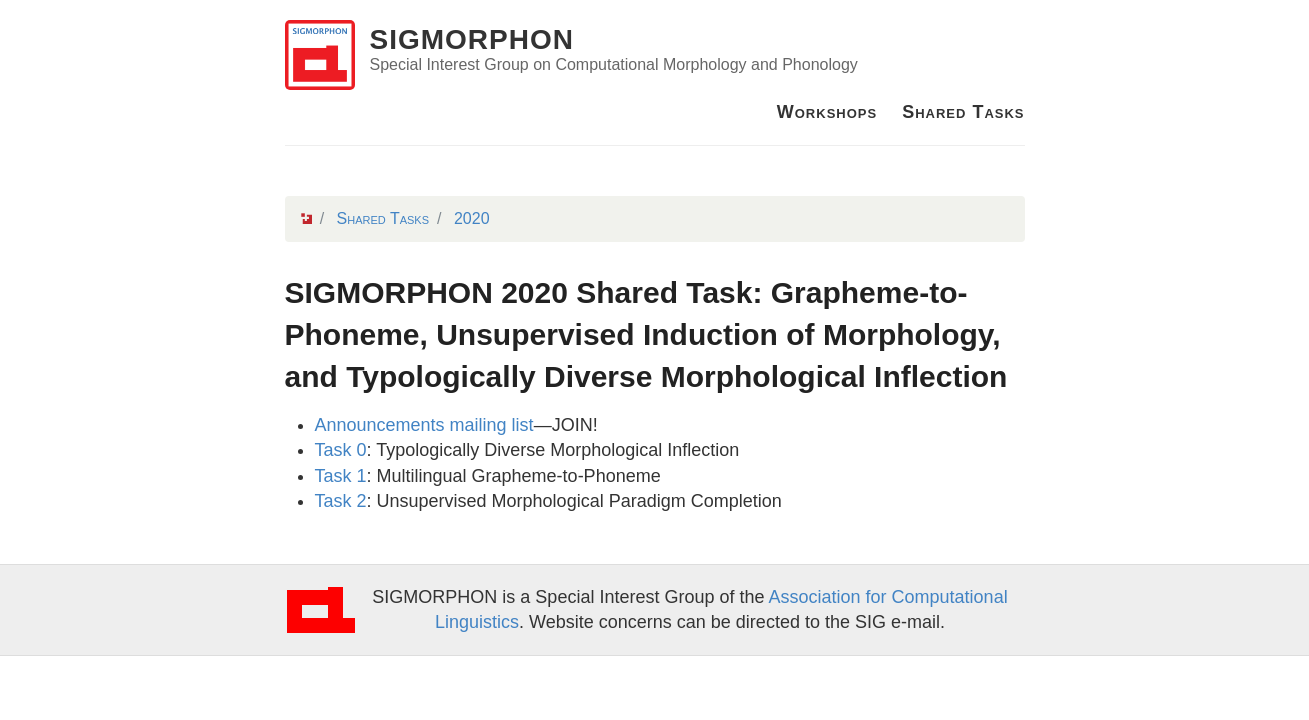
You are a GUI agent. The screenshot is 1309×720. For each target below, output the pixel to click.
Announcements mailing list (424, 425)
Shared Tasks (963, 112)
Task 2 (341, 501)
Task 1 (341, 476)
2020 (472, 218)
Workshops (827, 112)
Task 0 (341, 450)
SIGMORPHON (472, 39)
